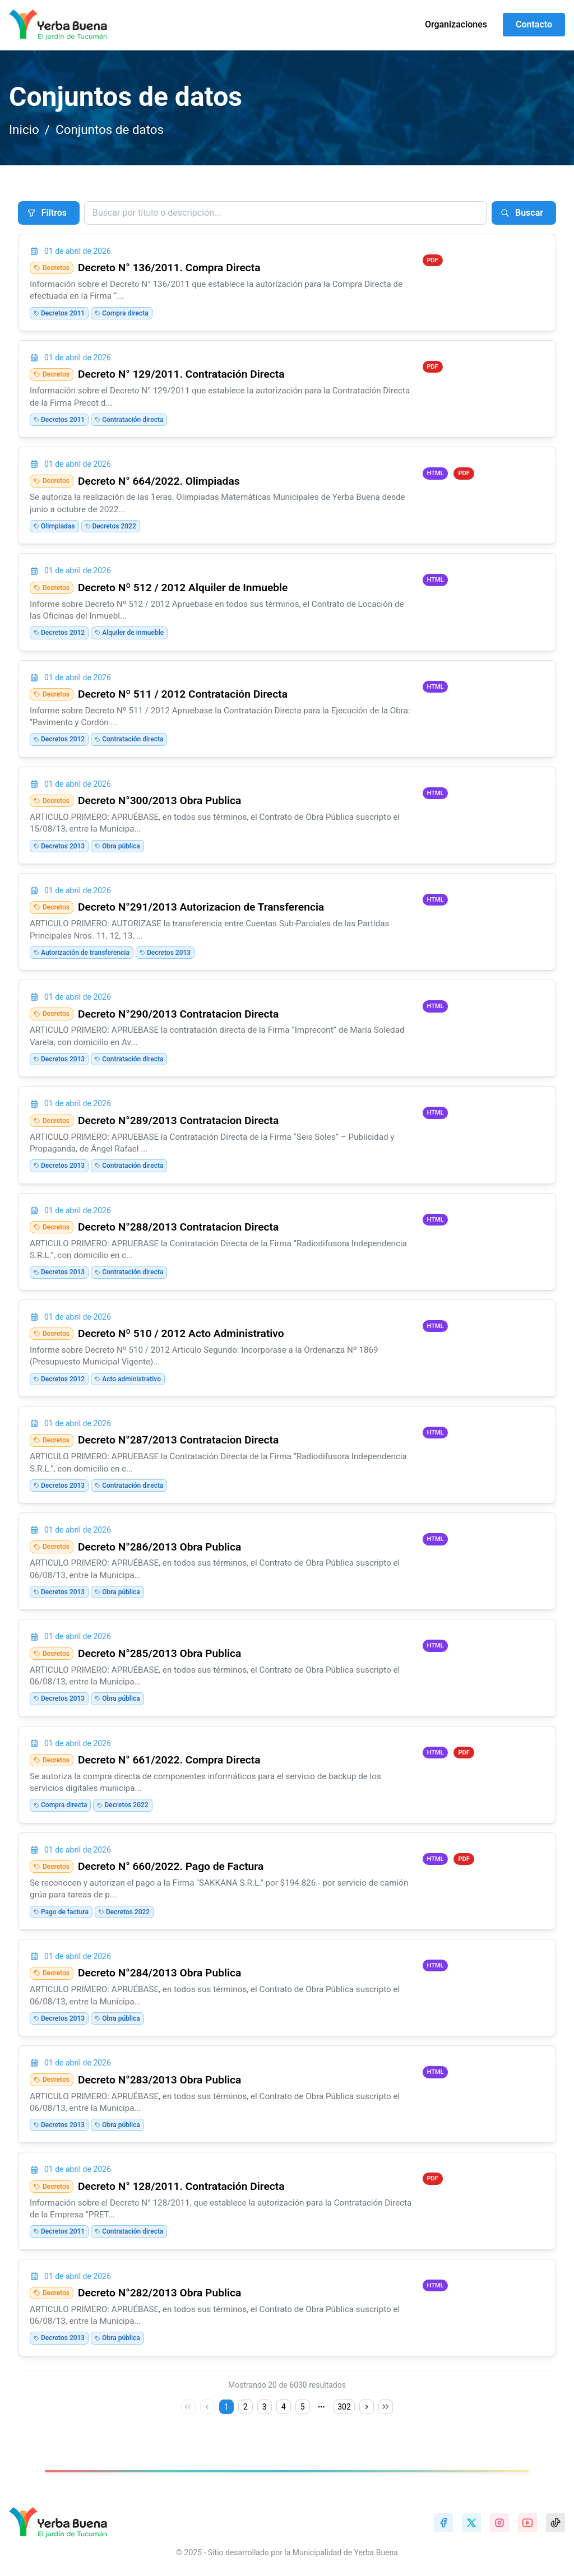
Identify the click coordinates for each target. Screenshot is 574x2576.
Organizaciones (456, 24)
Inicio (24, 129)
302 (344, 2406)
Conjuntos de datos (109, 129)
